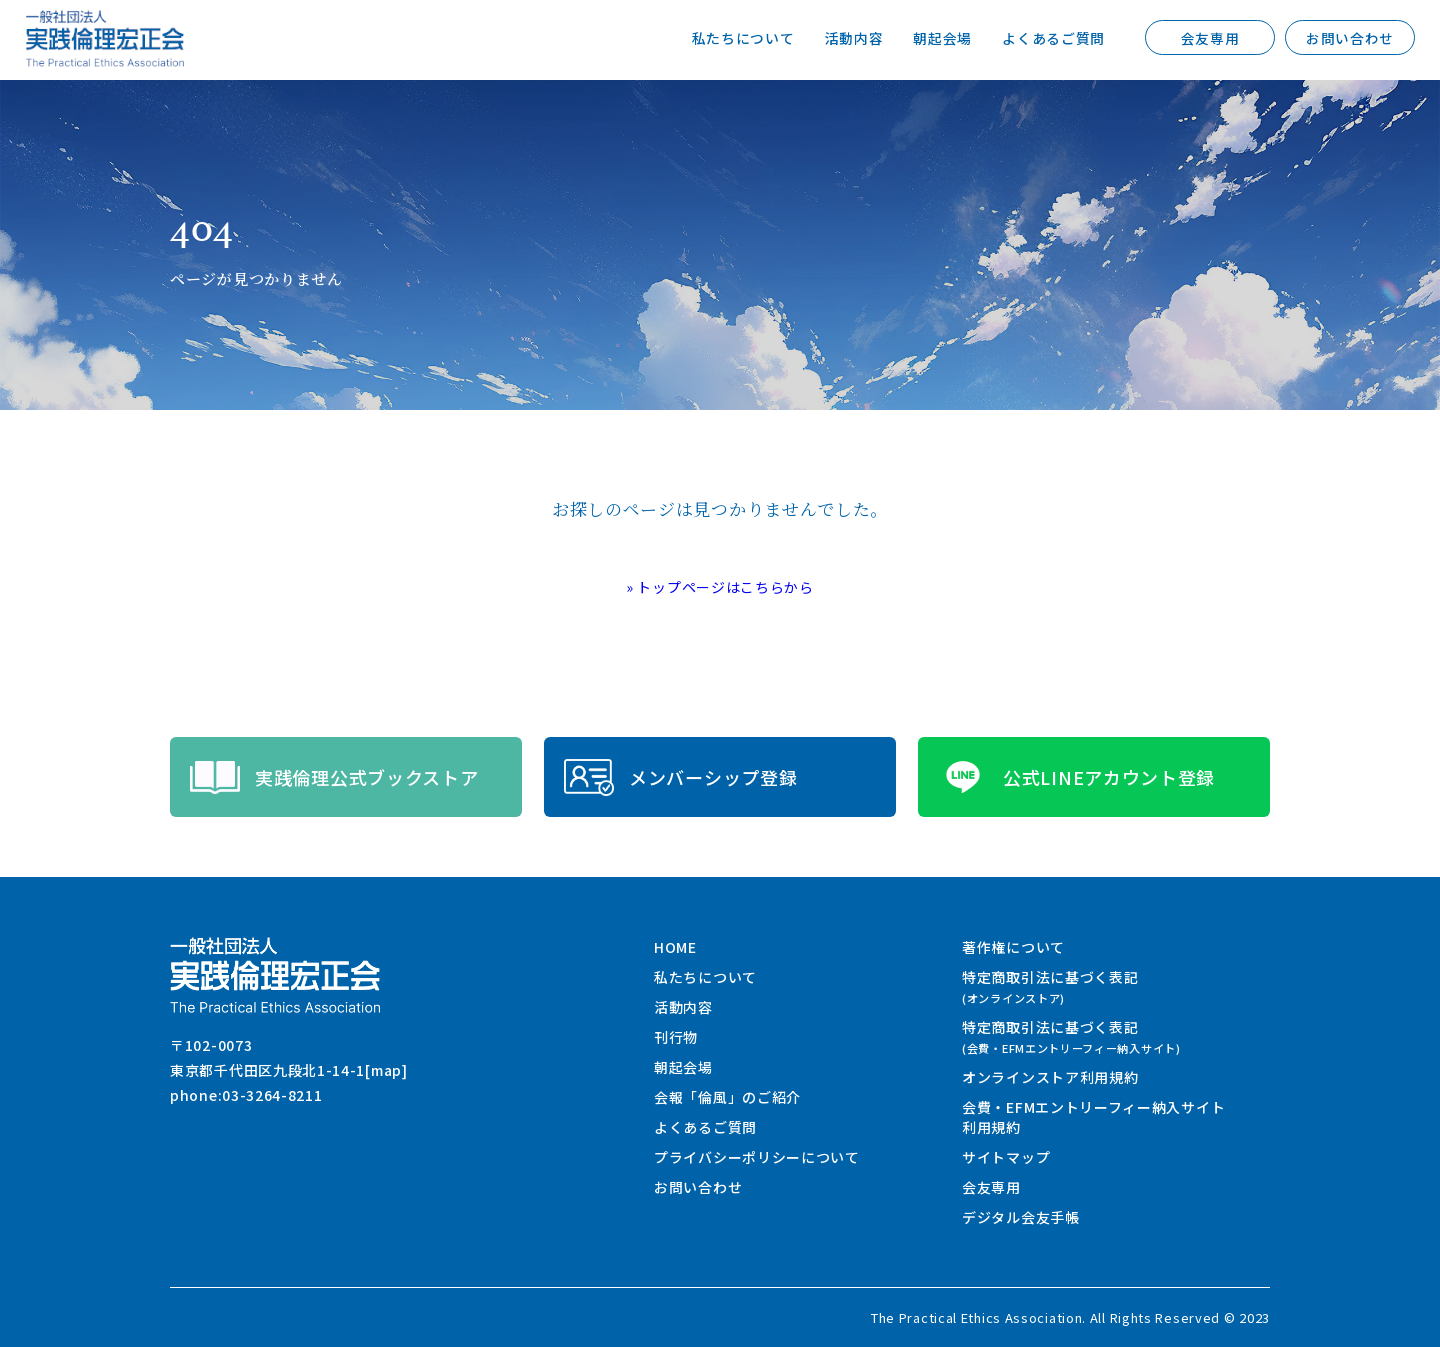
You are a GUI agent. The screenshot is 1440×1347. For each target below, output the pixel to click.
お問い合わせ (1350, 38)
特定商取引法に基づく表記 (1050, 986)
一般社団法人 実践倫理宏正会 (105, 38)
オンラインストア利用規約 (1050, 1077)
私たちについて (743, 38)
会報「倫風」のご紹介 (727, 1097)
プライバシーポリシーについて (757, 1157)
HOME (675, 947)
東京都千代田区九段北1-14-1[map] (289, 1070)
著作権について (1013, 947)
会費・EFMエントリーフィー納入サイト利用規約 (1093, 1117)
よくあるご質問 (1053, 38)
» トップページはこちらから (720, 587)
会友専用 (1210, 38)
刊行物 (676, 1037)
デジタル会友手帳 (1021, 1217)
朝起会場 (942, 38)
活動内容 (853, 38)
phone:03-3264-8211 (246, 1095)
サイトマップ (1006, 1157)
